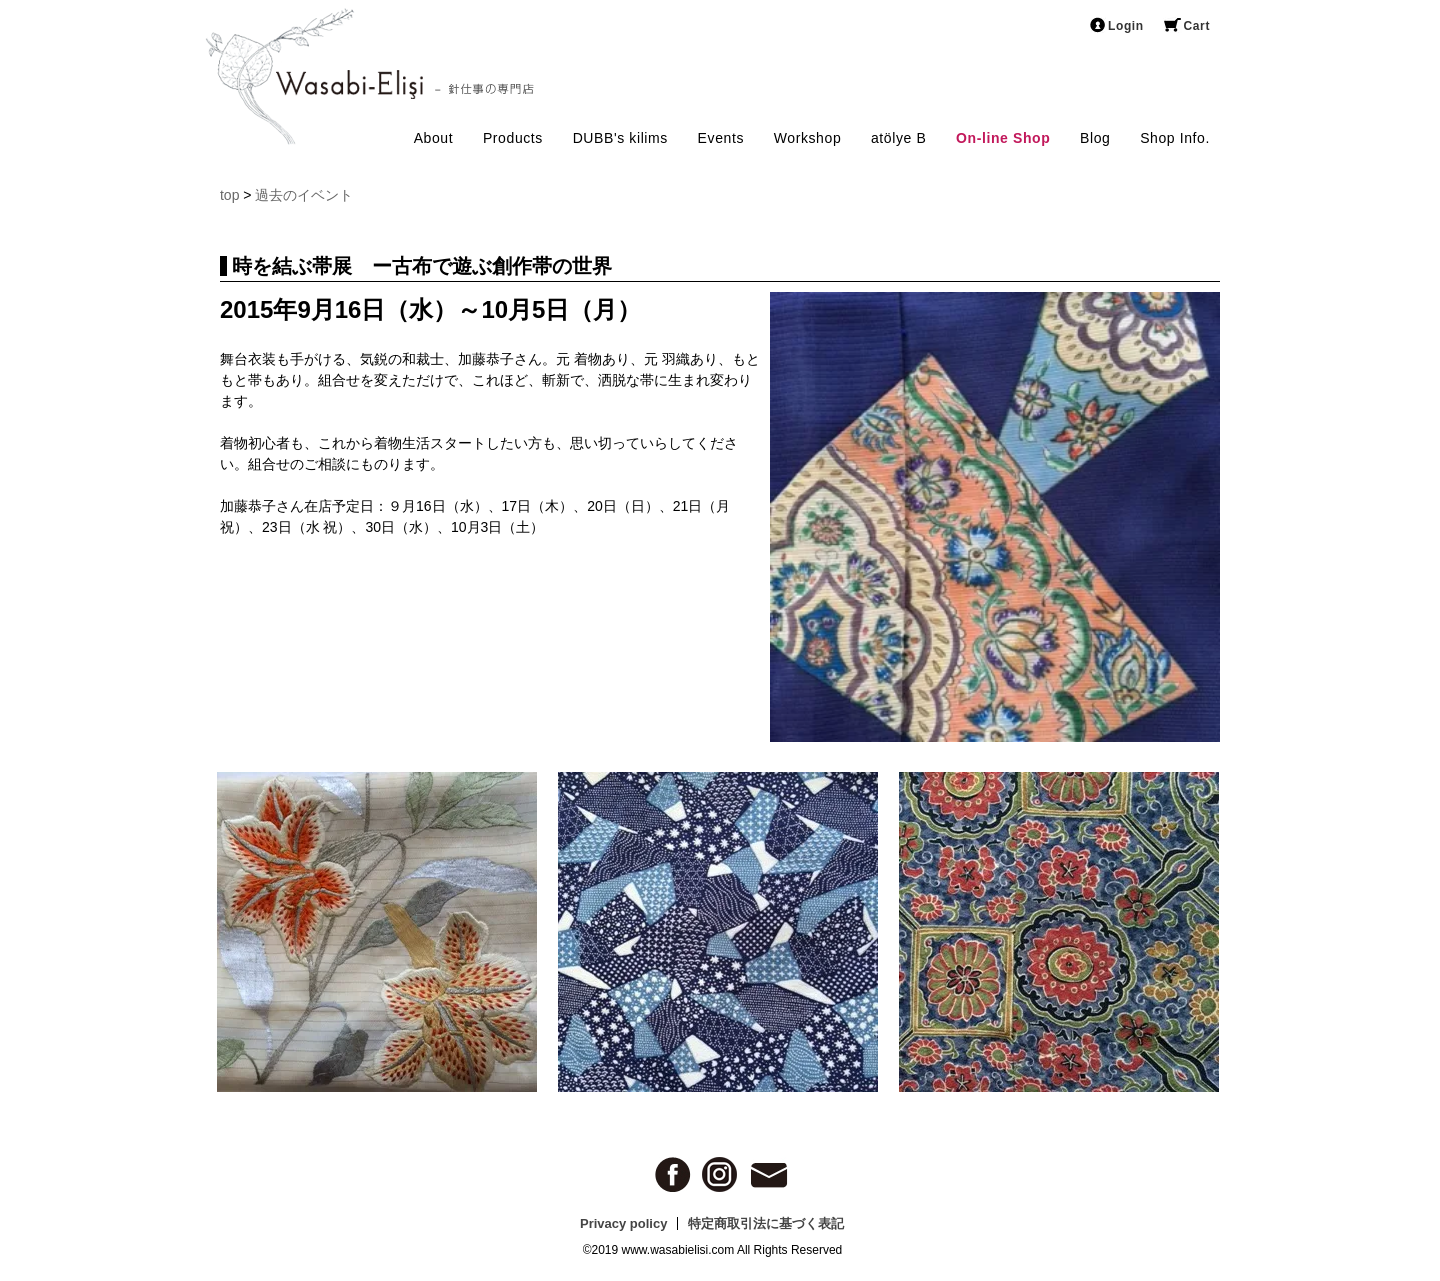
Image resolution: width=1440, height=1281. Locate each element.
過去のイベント (304, 195)
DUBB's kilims (620, 138)
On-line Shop (1003, 138)
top (229, 195)
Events (721, 138)
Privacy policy (623, 1223)
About (434, 138)
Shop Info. (1175, 138)
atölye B (898, 138)
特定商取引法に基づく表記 (766, 1223)
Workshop (808, 138)
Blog (1095, 138)
